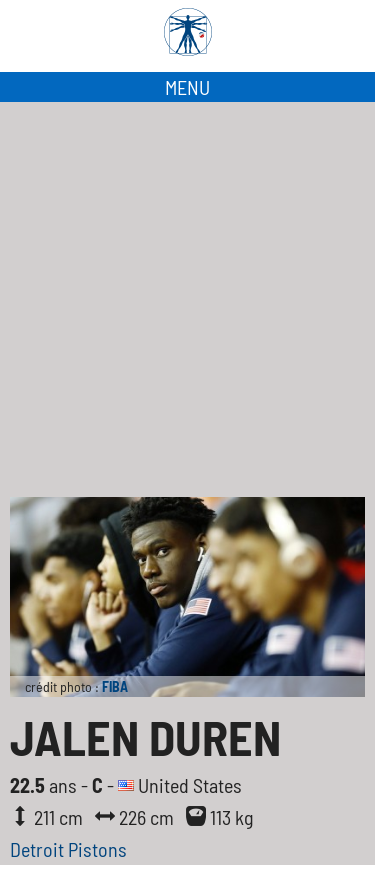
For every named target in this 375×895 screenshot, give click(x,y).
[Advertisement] (187, 299)
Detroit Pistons (68, 849)
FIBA (115, 686)
